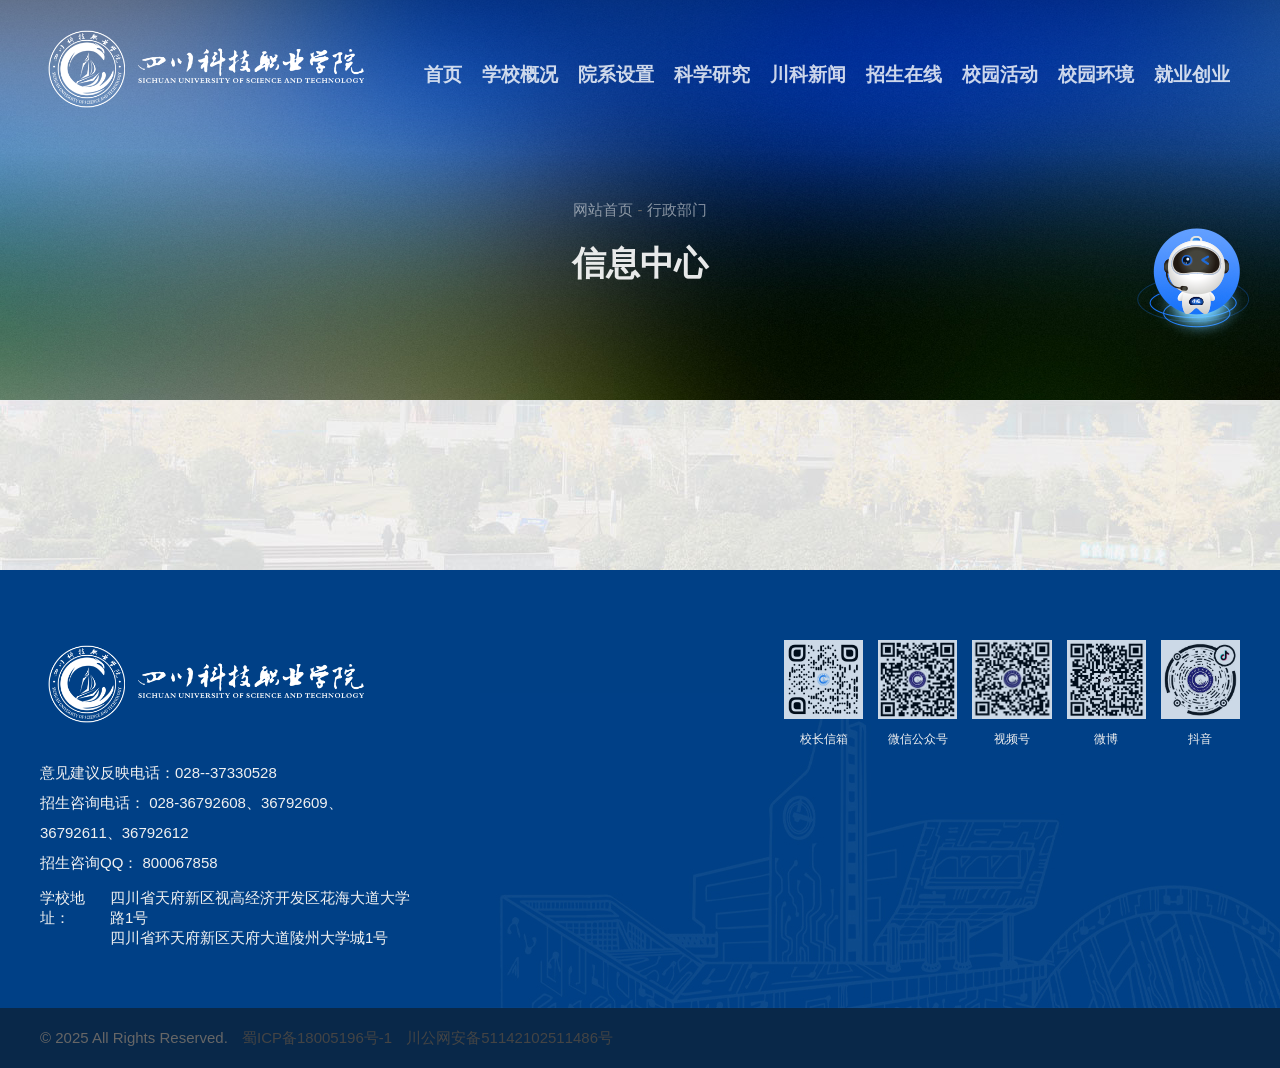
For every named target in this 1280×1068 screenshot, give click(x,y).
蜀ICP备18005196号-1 (319, 1046)
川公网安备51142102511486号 (509, 1046)
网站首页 (603, 209)
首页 (443, 74)
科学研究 (712, 74)
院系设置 (616, 74)
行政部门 (677, 209)
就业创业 (1192, 74)
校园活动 (1000, 74)
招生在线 (904, 74)
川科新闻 (808, 74)
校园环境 (1096, 74)
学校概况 (520, 74)
